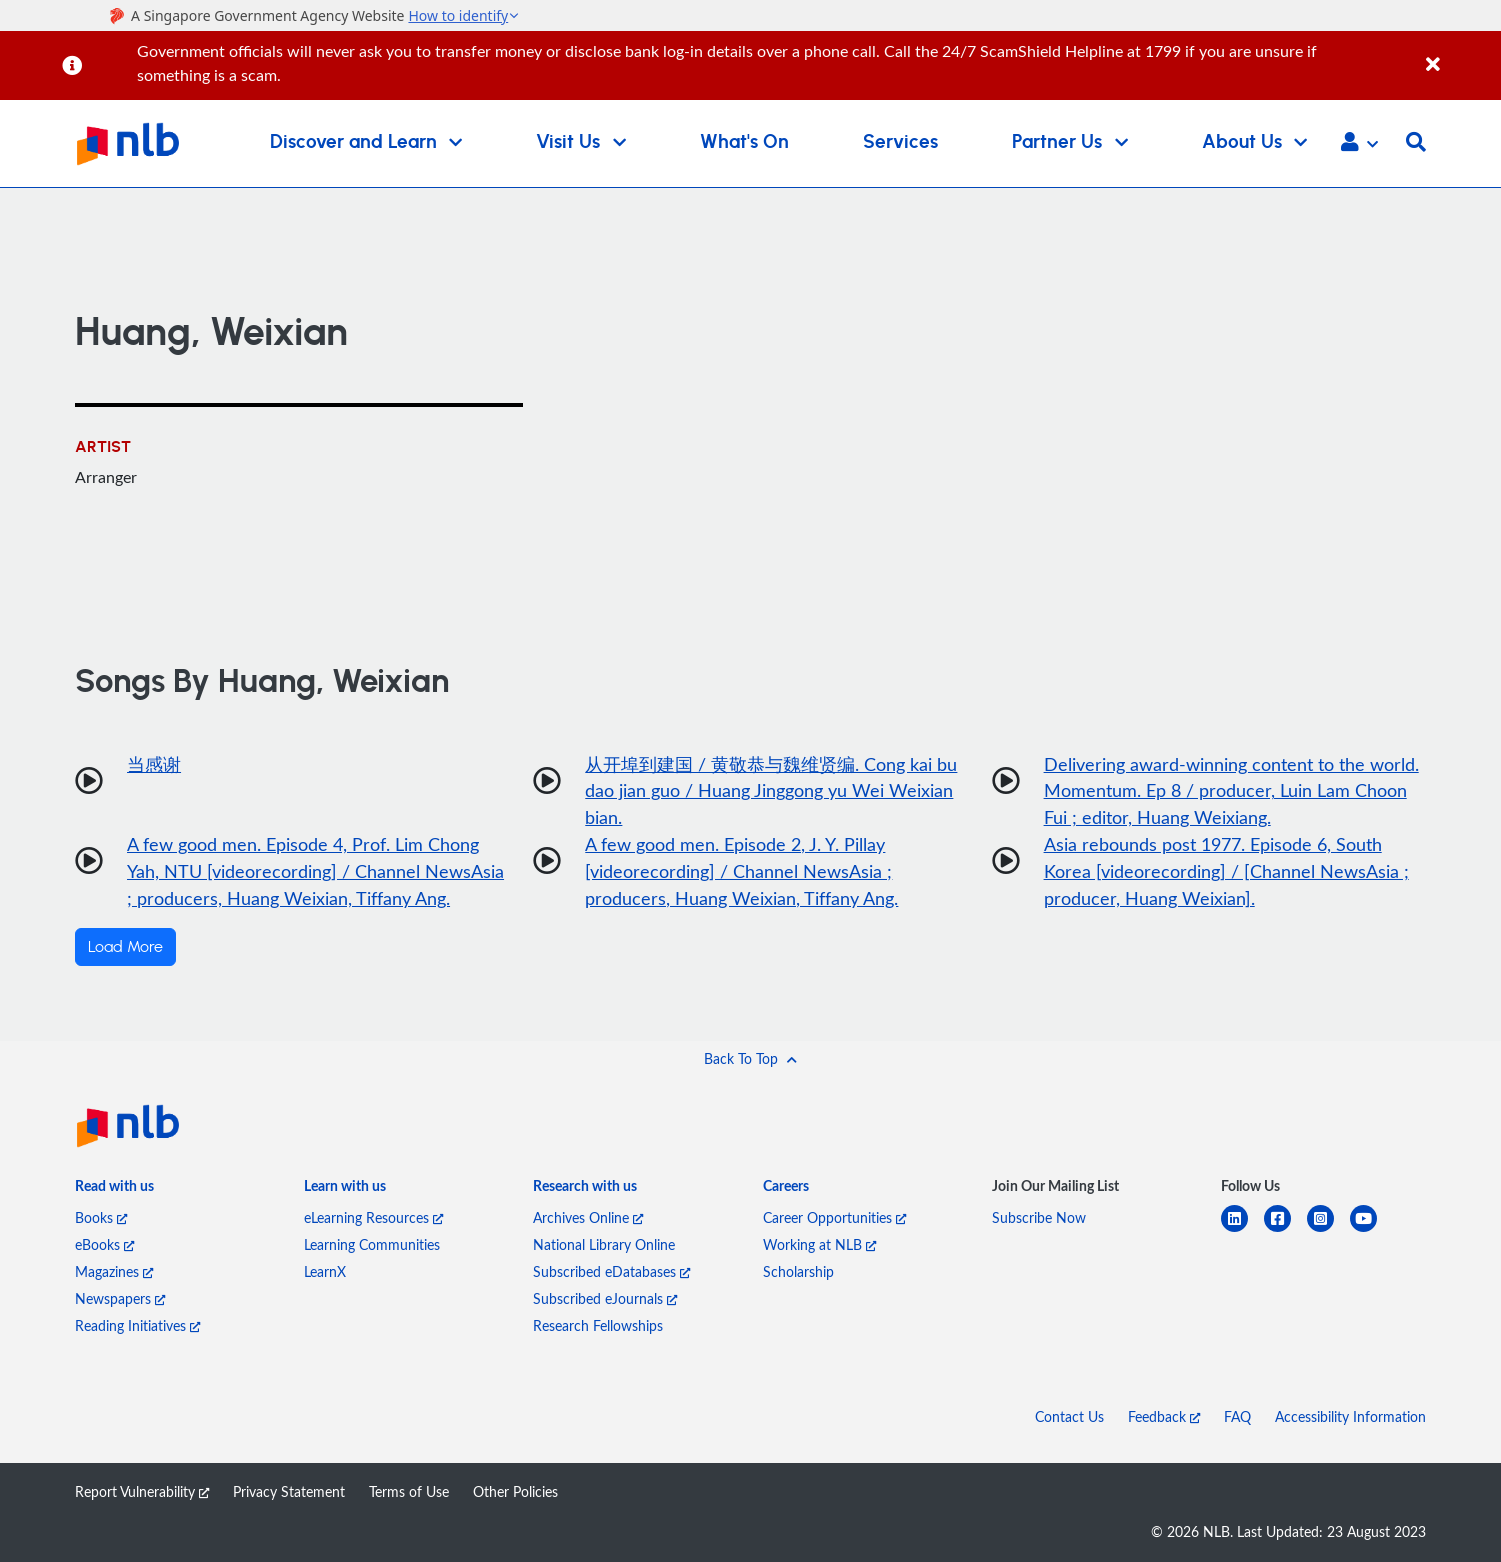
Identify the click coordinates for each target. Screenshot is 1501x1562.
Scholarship (798, 1271)
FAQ (1237, 1416)
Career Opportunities (834, 1217)
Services (900, 142)
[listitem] (114, 1190)
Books (101, 1217)
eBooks (104, 1244)
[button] (1359, 144)
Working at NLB (819, 1244)
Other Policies (515, 1491)
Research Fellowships (598, 1325)
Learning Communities (372, 1244)
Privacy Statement (289, 1491)
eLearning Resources (373, 1217)
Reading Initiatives (137, 1325)
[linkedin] (1242, 1230)
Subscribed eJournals (605, 1298)
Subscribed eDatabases (611, 1271)
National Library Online (604, 1244)
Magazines (114, 1271)
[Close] (1460, 53)
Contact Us (1069, 1416)
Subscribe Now (1039, 1217)
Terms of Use (409, 1491)
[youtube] (1371, 1230)
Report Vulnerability (142, 1491)
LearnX (325, 1271)
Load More (125, 948)
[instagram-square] (1328, 1230)
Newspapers (120, 1298)
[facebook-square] (1285, 1230)
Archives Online (588, 1217)
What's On (744, 142)
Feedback (1164, 1416)
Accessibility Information (1350, 1416)
